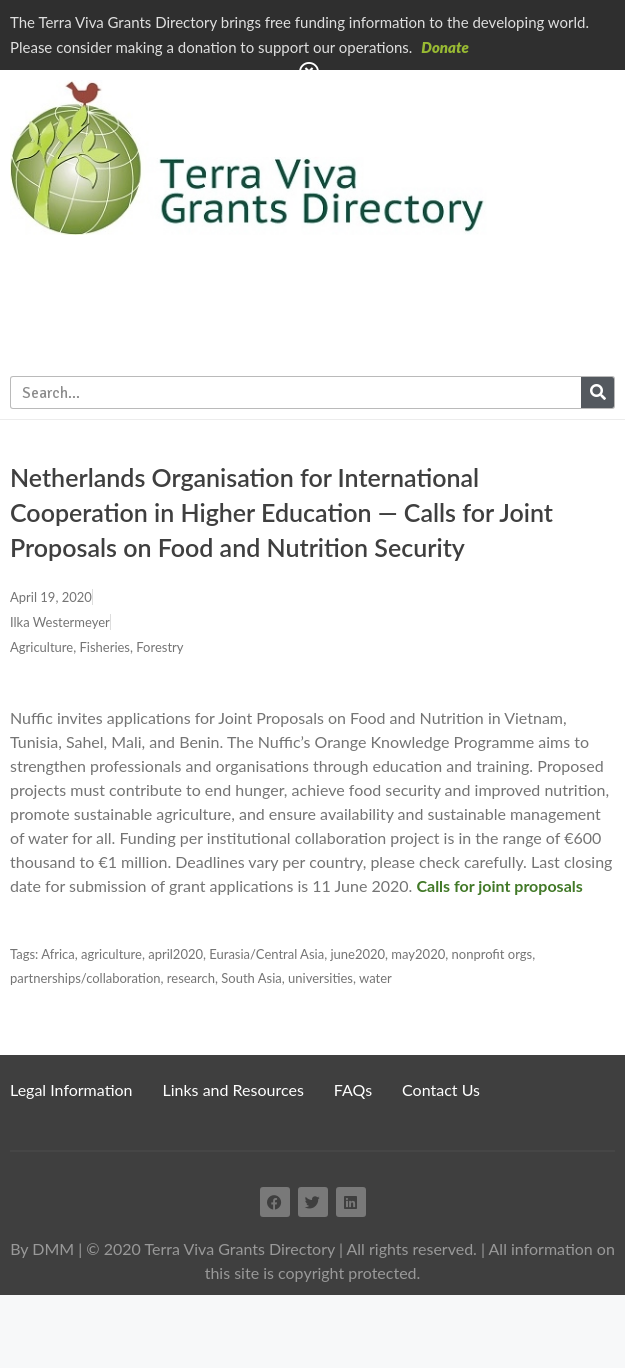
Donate (445, 47)
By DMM (42, 1248)
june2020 (357, 954)
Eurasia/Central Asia (266, 954)
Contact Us (441, 1089)
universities (320, 978)
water (375, 978)
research (191, 978)
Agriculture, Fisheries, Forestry (96, 647)
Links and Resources (233, 1089)
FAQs (353, 1089)
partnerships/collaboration (85, 978)
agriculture (111, 954)
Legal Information (71, 1089)
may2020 (418, 954)
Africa (58, 954)
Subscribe (570, 241)
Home (530, 103)
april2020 (175, 954)
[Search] (597, 392)
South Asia (251, 978)
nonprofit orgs (492, 954)
